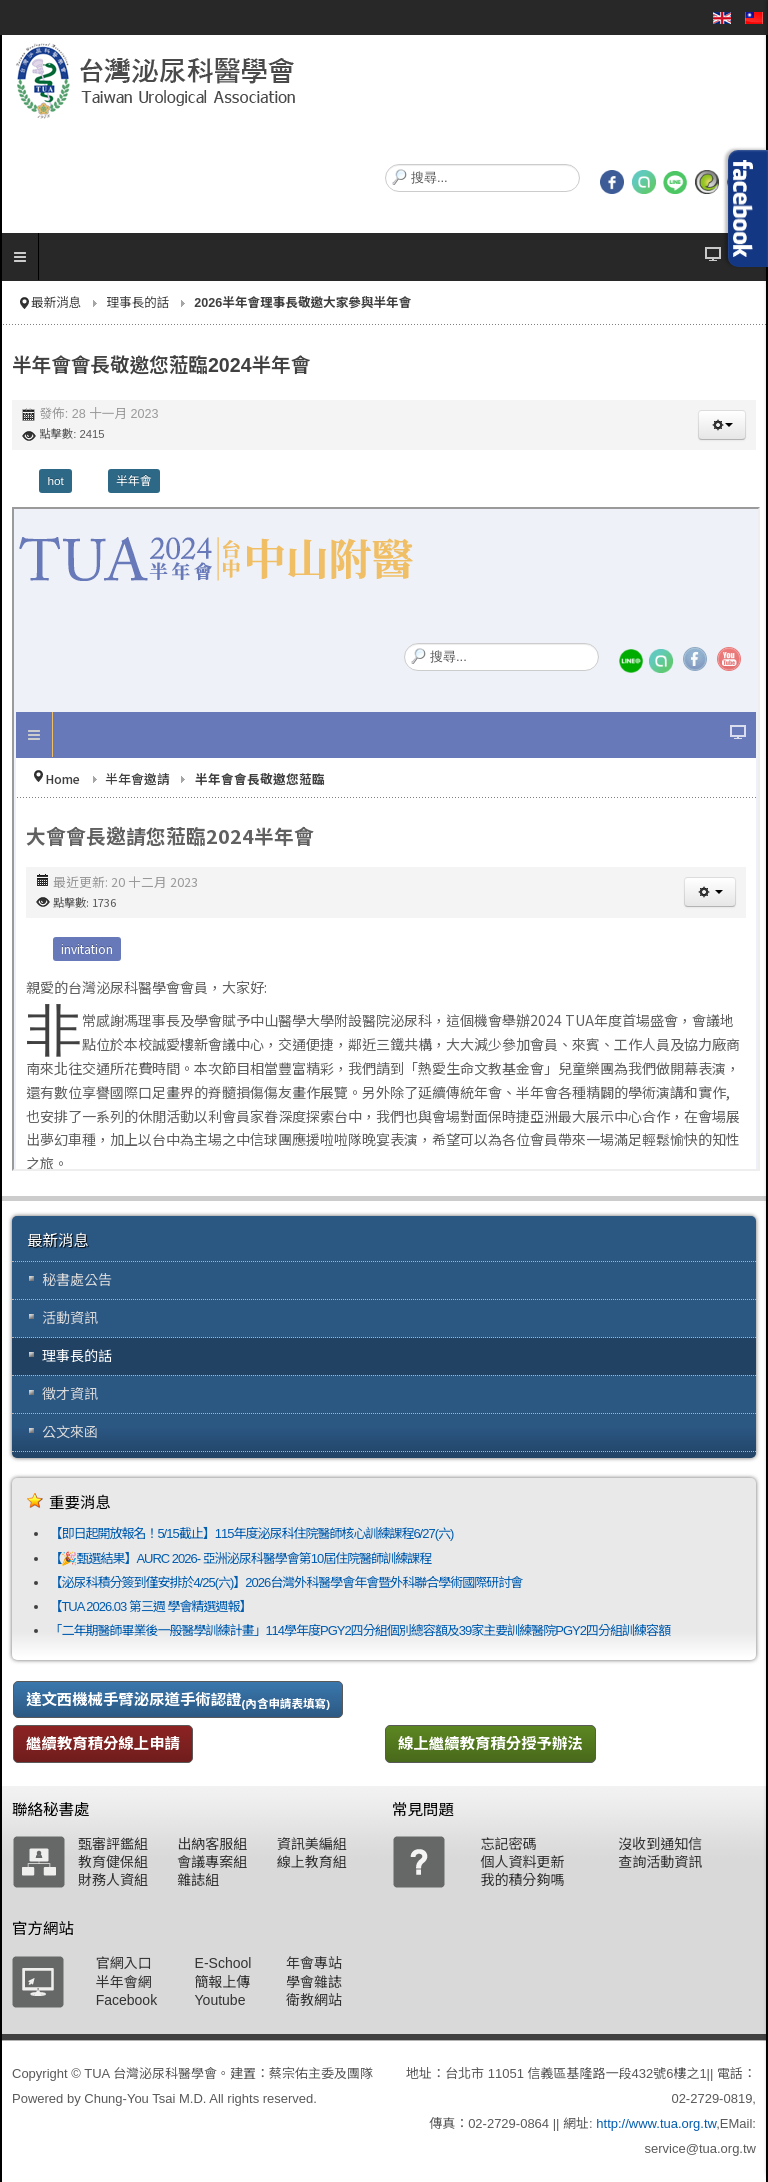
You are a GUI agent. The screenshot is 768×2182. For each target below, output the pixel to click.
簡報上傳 (223, 1982)
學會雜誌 (314, 1982)
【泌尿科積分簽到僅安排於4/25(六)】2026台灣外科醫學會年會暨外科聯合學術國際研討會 (285, 1582)
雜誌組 (198, 1880)
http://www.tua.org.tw (656, 2123)
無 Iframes (386, 839)
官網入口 (124, 1963)
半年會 (134, 481)
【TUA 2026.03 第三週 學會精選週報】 (150, 1606)
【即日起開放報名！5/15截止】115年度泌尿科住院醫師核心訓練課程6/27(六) (251, 1533)
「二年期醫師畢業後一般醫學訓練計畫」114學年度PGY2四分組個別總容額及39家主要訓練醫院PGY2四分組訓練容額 (359, 1630)
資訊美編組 (312, 1844)
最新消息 (56, 303)
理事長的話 (137, 303)
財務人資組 (113, 1880)
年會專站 (314, 1963)
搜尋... (385, 164)
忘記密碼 (508, 1844)
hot (55, 481)
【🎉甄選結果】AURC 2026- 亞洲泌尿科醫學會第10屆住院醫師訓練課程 (240, 1558)
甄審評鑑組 (113, 1844)
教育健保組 (113, 1862)
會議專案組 (212, 1862)
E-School (223, 1963)
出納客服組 (212, 1844)
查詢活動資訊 (660, 1862)
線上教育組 (312, 1862)
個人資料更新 (522, 1862)
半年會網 (124, 1982)
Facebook (126, 2000)
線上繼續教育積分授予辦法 (490, 1743)
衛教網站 (314, 2000)
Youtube (220, 2000)
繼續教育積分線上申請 (103, 1743)
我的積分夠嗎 (522, 1880)
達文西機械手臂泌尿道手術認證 (178, 1700)
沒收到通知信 (660, 1844)
